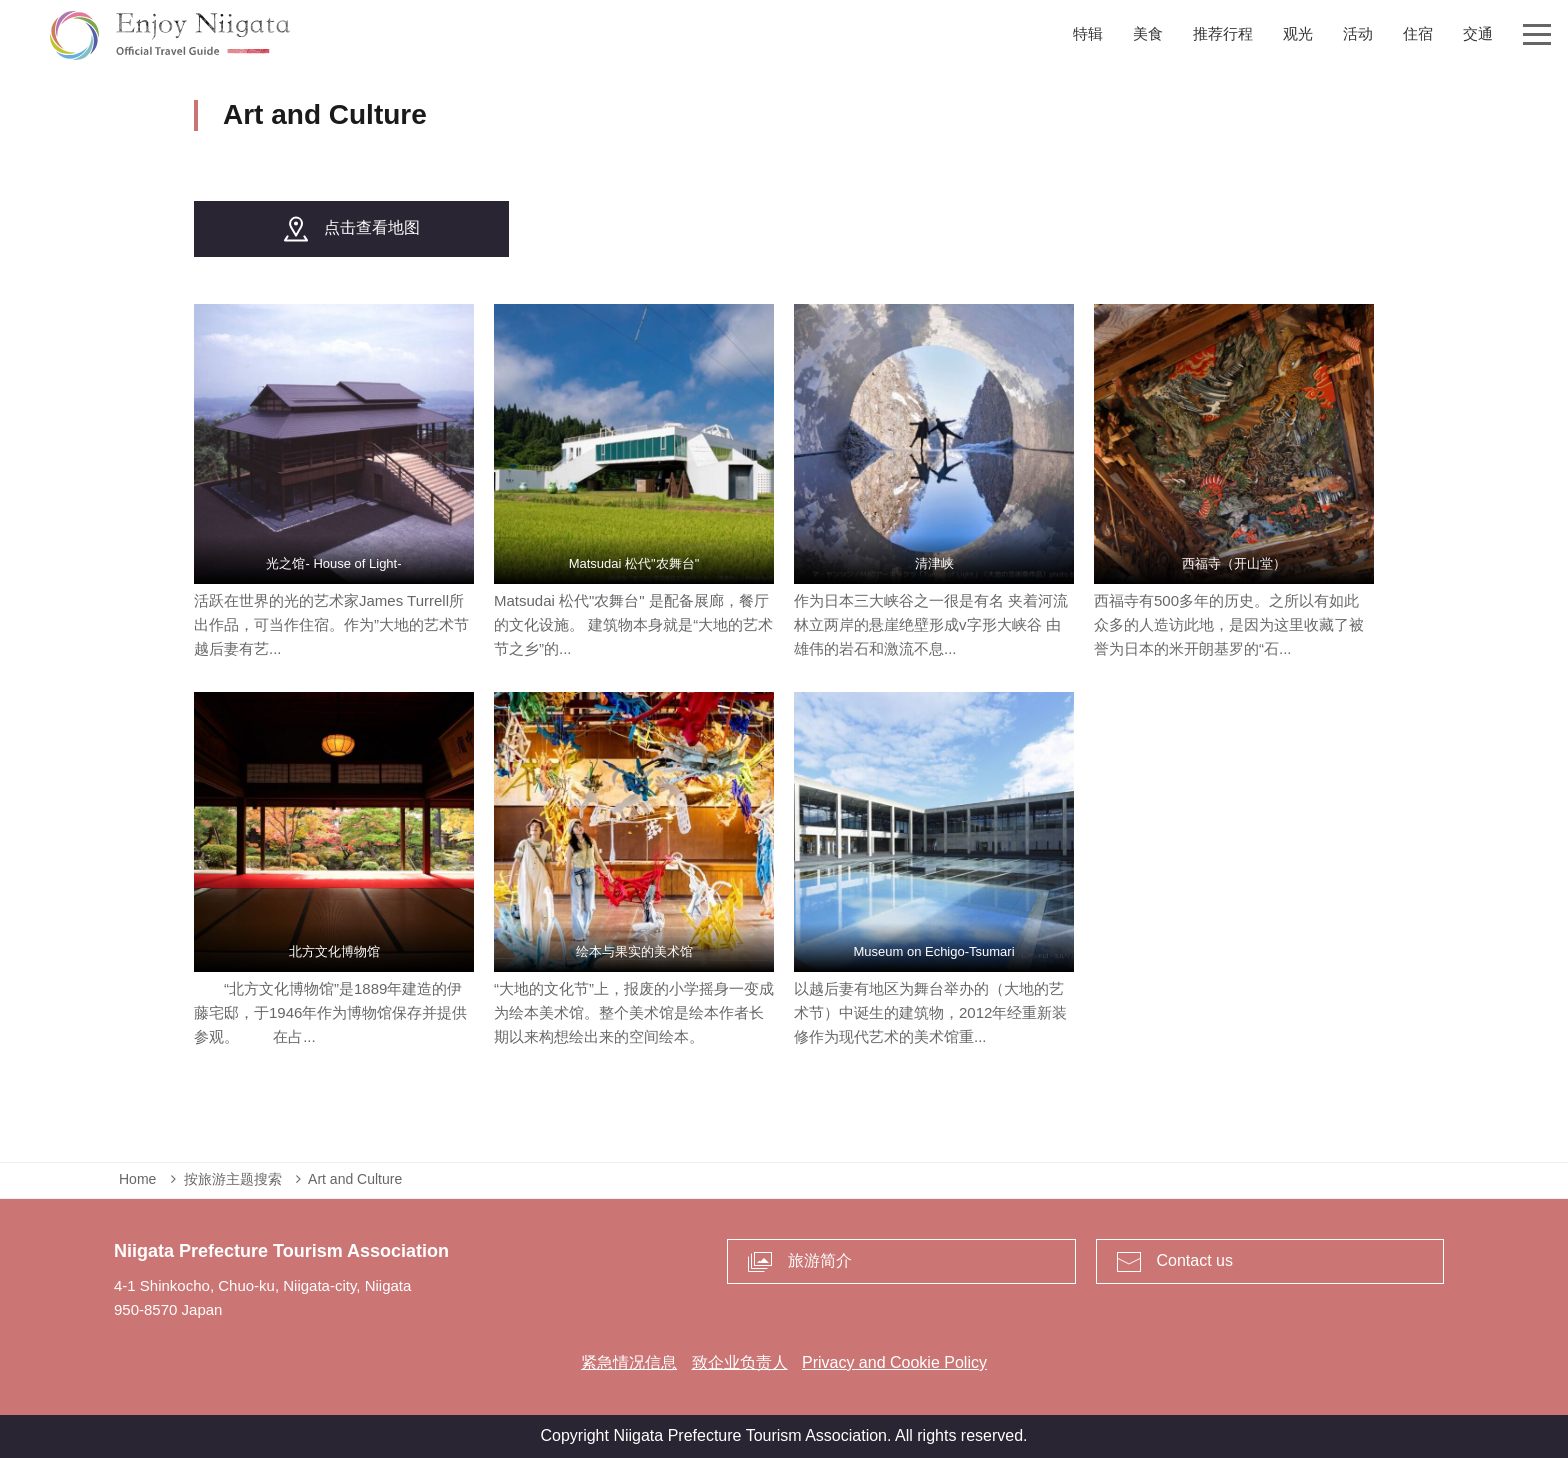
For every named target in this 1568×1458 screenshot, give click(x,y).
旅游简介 (820, 1260)
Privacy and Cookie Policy (894, 1362)
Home (137, 1179)
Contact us (1195, 1260)
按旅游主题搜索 (233, 1179)
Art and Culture (355, 1179)
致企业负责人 (740, 1362)
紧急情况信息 (629, 1362)
